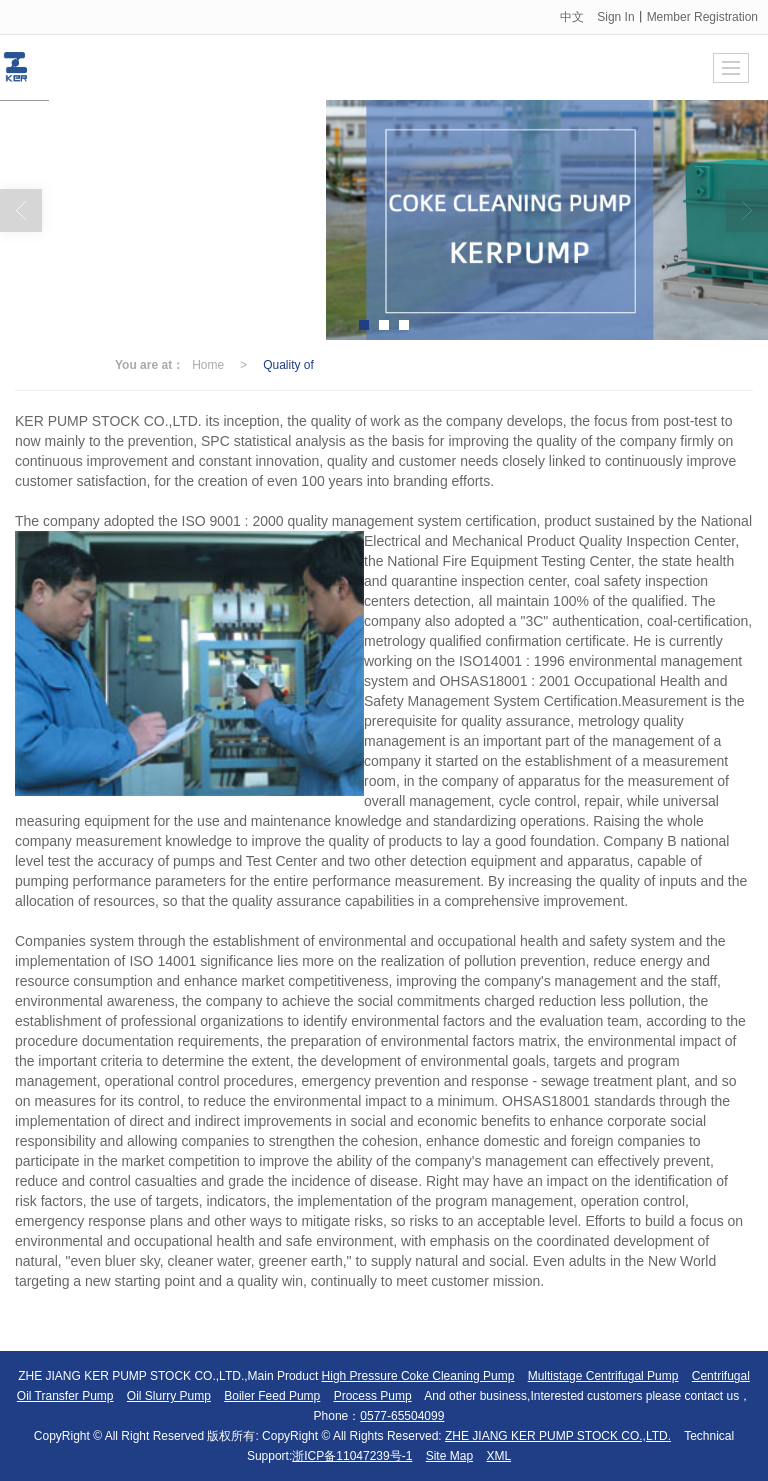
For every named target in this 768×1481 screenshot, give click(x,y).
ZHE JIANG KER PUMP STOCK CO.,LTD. (558, 1436)
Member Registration (702, 17)
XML (498, 1456)
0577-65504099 (402, 1416)
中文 (572, 17)
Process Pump (373, 1396)
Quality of (288, 365)
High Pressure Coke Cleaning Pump (418, 1376)
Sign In (615, 17)
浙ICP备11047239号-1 (352, 1456)
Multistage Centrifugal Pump (603, 1376)
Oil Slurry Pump (169, 1396)
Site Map (449, 1456)
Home (208, 365)
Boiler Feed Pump (272, 1396)
